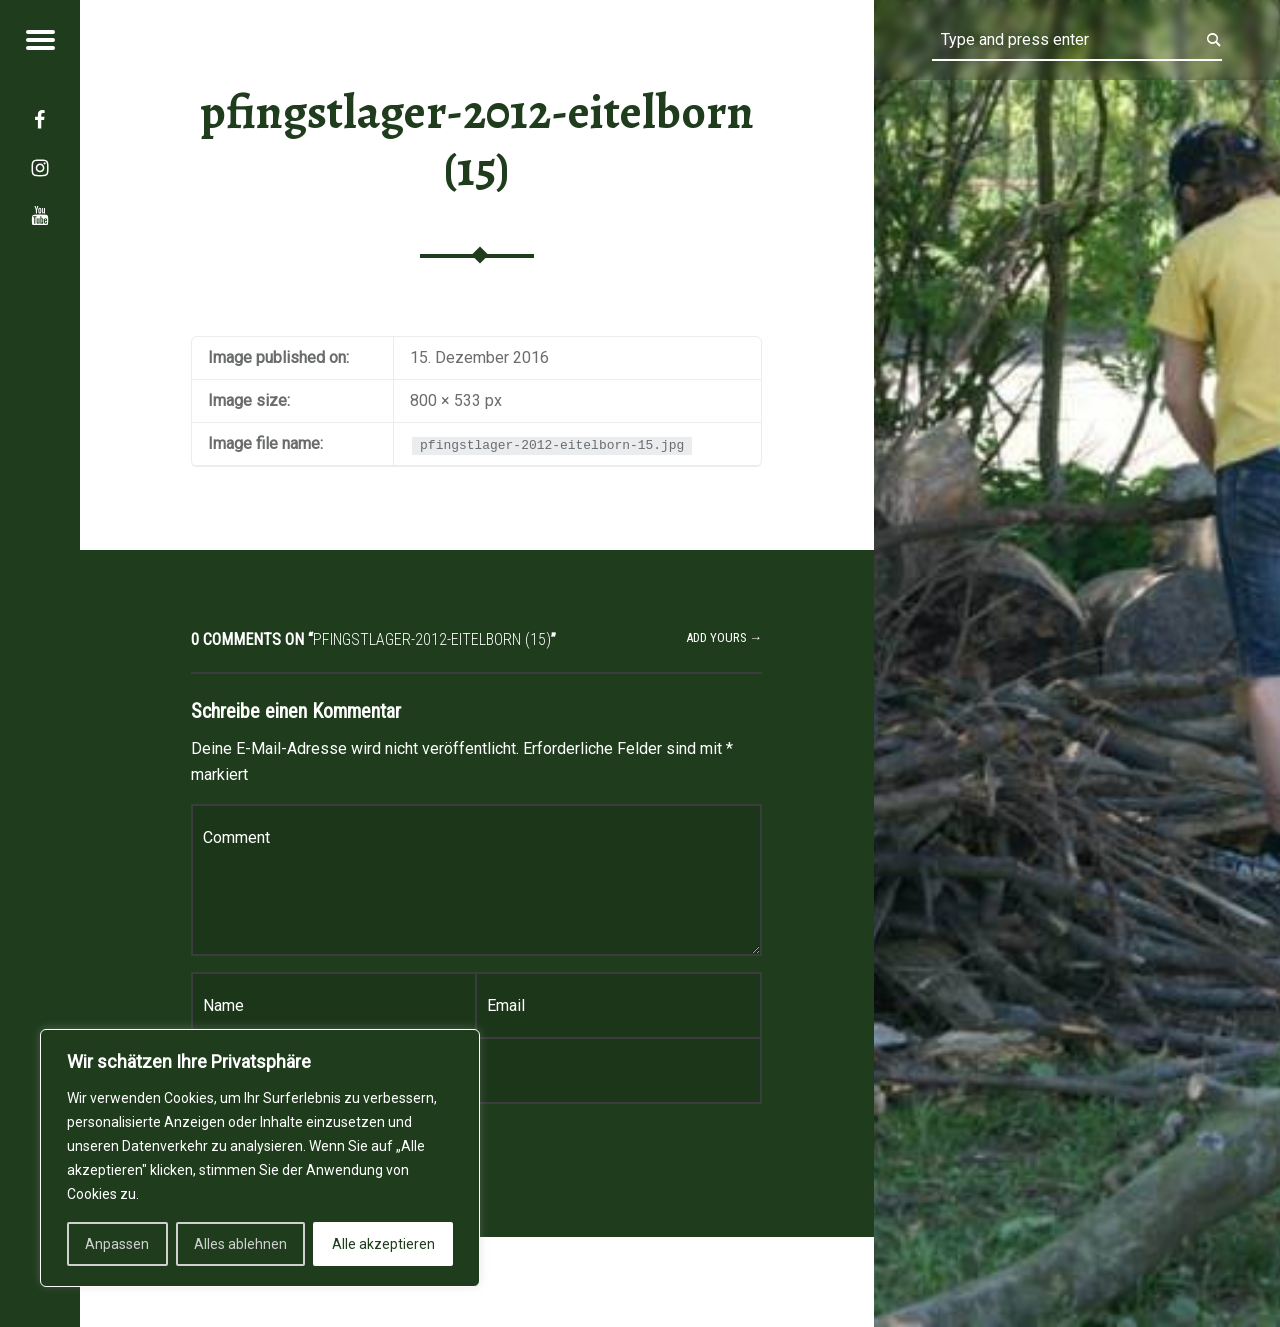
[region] (260, 1158)
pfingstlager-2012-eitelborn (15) (477, 140)
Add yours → (724, 637)
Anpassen (117, 1244)
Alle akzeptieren (383, 1244)
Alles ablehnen (240, 1244)
